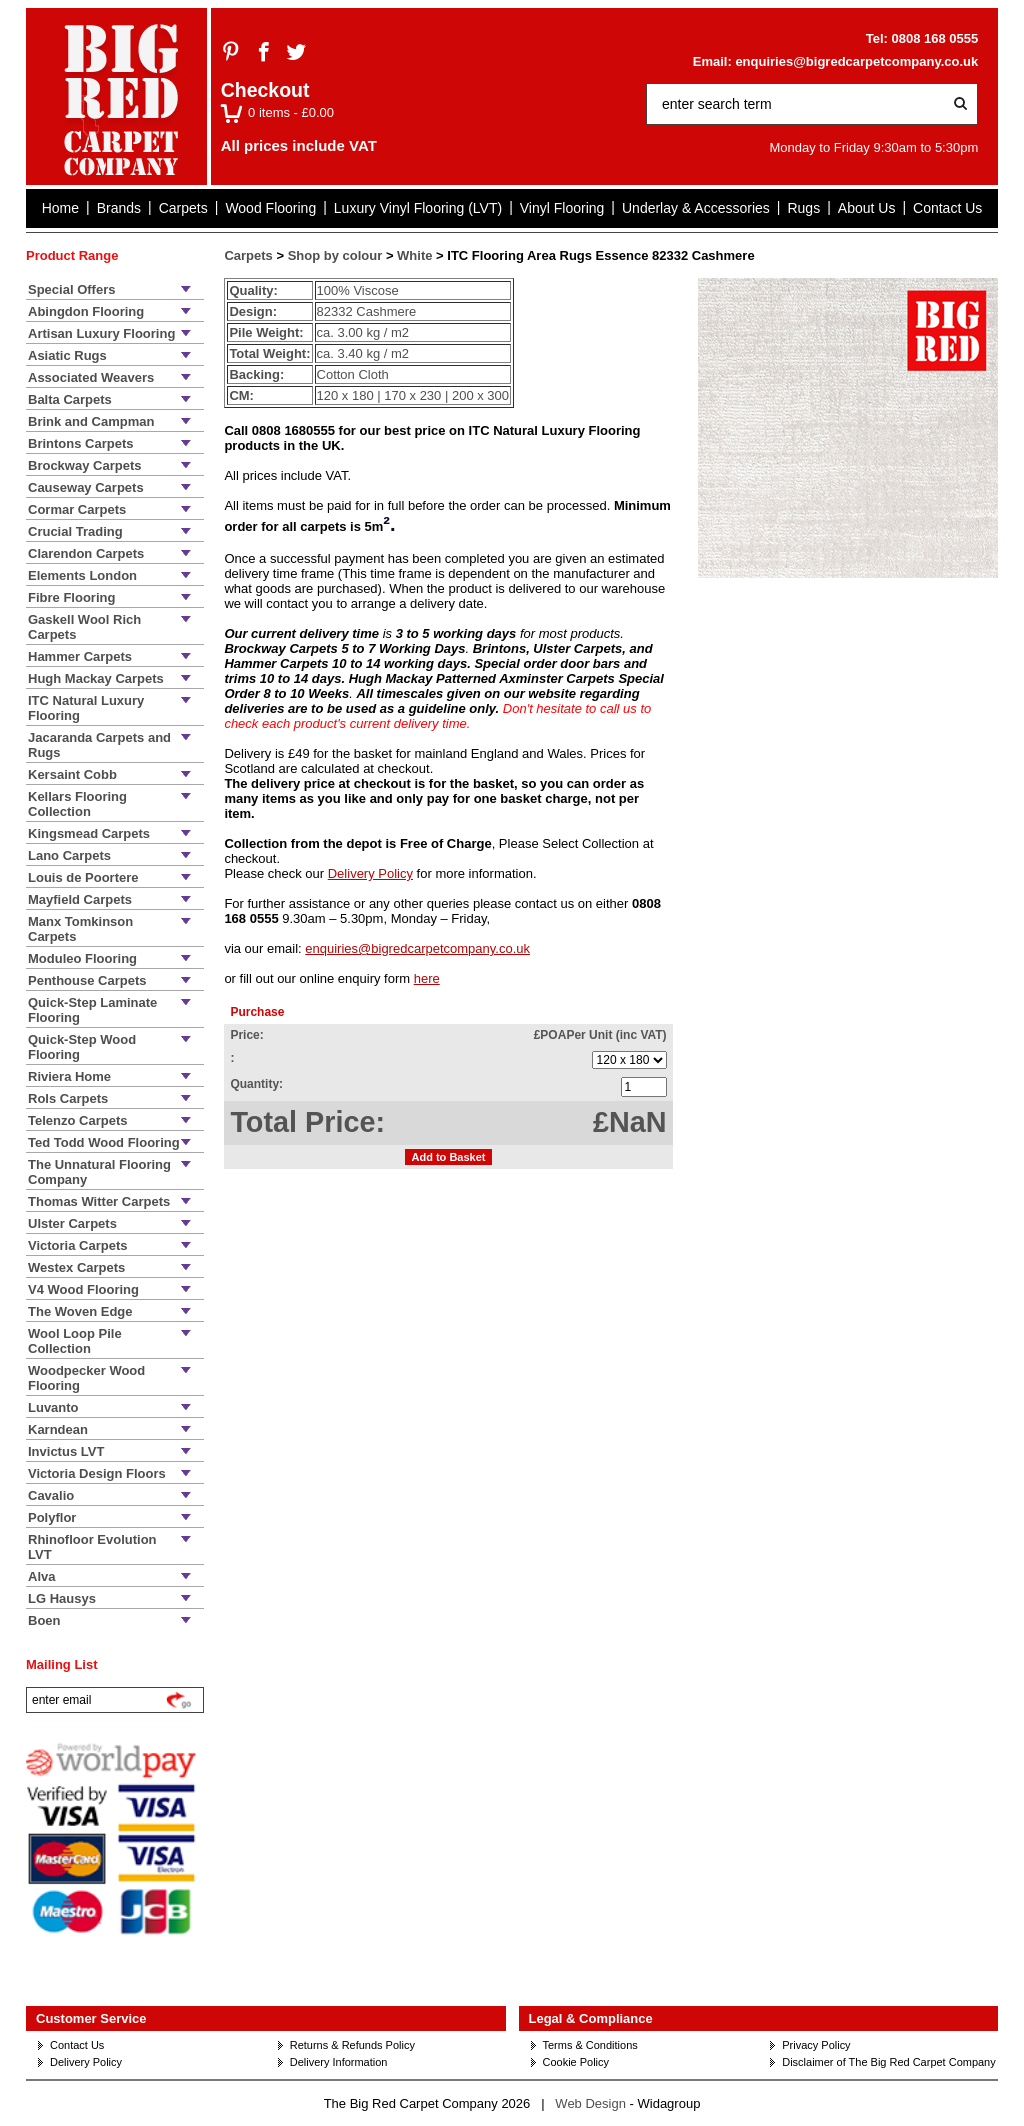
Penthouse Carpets (87, 980)
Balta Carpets (70, 399)
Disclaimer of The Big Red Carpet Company (888, 2062)
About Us (867, 208)
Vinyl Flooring (562, 208)
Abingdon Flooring (86, 311)
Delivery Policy (370, 873)
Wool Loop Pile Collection (75, 1341)
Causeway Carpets (86, 487)
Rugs (803, 208)
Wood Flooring (270, 208)
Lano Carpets (69, 855)
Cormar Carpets (77, 509)
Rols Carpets (68, 1098)
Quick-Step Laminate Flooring (92, 1010)
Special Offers (71, 289)
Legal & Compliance (591, 2018)
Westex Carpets (76, 1267)
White (414, 255)
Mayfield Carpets (80, 899)
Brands (119, 208)
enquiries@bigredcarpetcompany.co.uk (856, 61)
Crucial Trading (75, 531)
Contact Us (947, 208)
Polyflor (52, 1517)
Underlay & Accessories (696, 208)
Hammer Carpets (80, 656)
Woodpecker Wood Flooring (86, 1378)
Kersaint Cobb (72, 774)
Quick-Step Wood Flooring (82, 1047)
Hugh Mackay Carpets (96, 678)
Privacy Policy (816, 2045)
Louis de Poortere (83, 877)
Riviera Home (69, 1076)
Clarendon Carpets (86, 553)
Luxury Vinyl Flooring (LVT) (418, 208)
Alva (41, 1576)
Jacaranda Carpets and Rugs (99, 745)
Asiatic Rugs (67, 355)
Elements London (82, 575)
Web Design (590, 2103)
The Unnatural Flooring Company (99, 1172)
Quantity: (256, 1084)
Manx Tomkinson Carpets (80, 929)
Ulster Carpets (72, 1223)
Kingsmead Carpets (89, 833)
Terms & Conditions (590, 2045)
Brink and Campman (91, 421)
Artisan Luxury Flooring (101, 333)
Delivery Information (339, 2062)
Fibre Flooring (71, 597)
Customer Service (91, 2018)
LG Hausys (62, 1598)
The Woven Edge (80, 1311)
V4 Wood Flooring (83, 1289)
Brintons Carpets (80, 443)
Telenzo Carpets (77, 1120)
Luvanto (53, 1407)
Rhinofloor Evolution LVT (92, 1547)
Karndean (58, 1429)
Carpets (183, 208)
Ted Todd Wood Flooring (104, 1142)
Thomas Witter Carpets (99, 1201)
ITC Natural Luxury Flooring (86, 708)
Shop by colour (335, 255)
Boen (44, 1620)
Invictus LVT (66, 1451)
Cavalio (51, 1495)
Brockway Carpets (84, 465)
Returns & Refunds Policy (352, 2045)
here (427, 978)
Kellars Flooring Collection (77, 804)
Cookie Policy (576, 2062)
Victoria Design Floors (97, 1473)
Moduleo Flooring (82, 958)
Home (60, 208)
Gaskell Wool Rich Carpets (84, 627)
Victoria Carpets (77, 1245)
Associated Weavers (91, 377)
